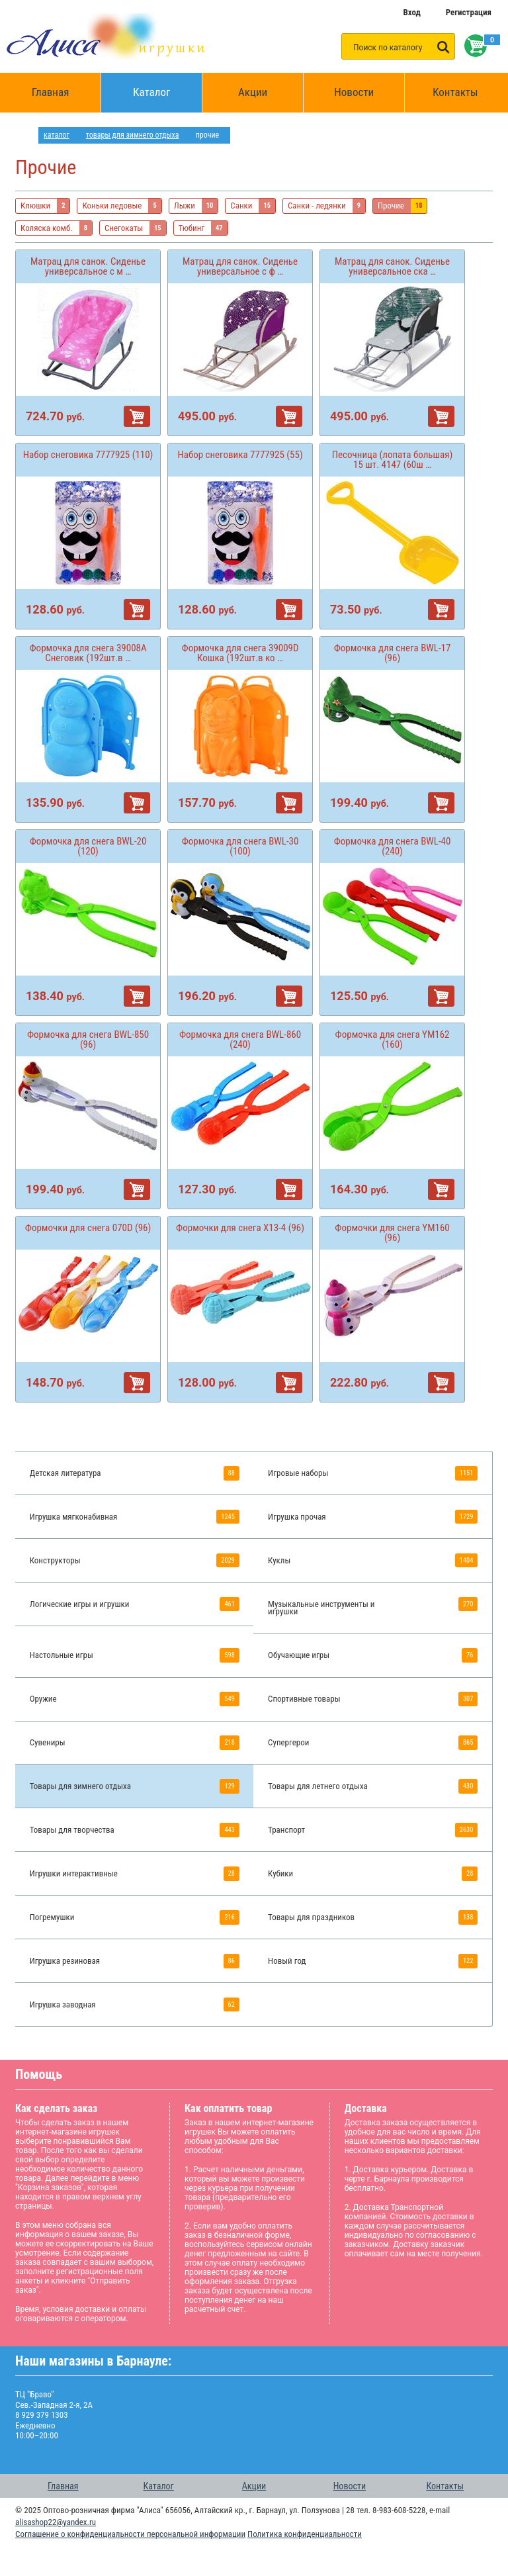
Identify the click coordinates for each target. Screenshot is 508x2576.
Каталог (167, 86)
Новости (354, 92)
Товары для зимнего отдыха (132, 135)
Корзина (473, 45)
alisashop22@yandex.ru (55, 2522)
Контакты (455, 92)
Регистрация (468, 12)
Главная (55, 93)
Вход (411, 12)
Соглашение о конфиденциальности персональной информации (130, 2534)
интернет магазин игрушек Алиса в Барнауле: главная (26, 135)
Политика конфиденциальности (304, 2534)
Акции (252, 92)
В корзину (137, 416)
